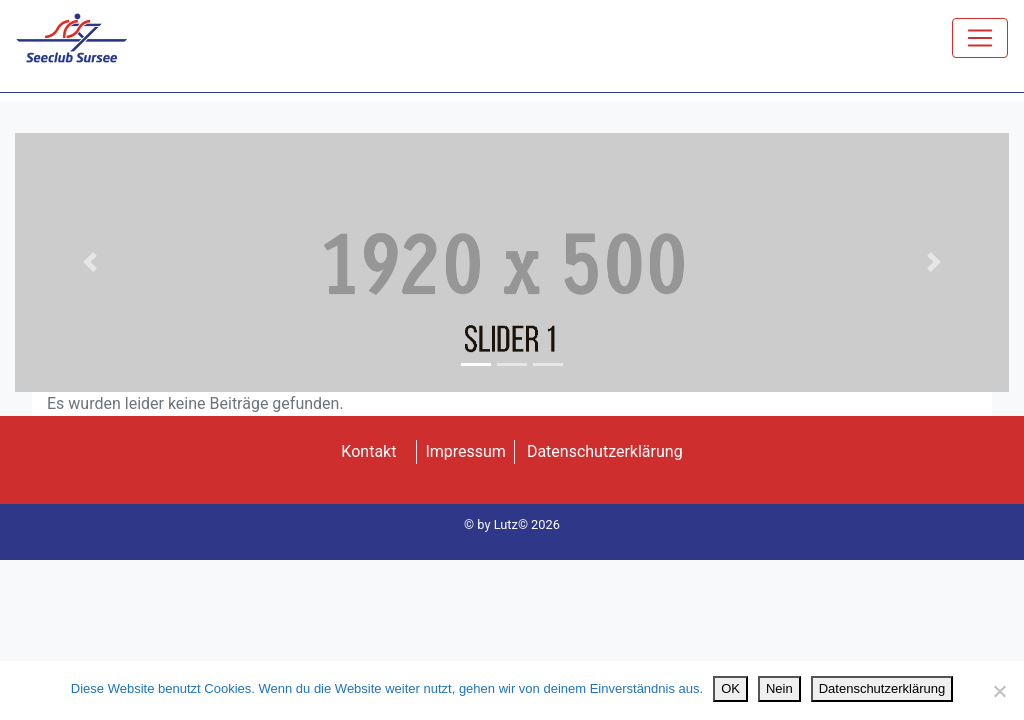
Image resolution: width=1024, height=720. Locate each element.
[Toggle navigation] (980, 38)
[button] (89, 262)
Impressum (465, 451)
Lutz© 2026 (527, 524)
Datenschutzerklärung (605, 451)
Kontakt (368, 451)
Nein (779, 688)
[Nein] (999, 691)
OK (730, 688)
